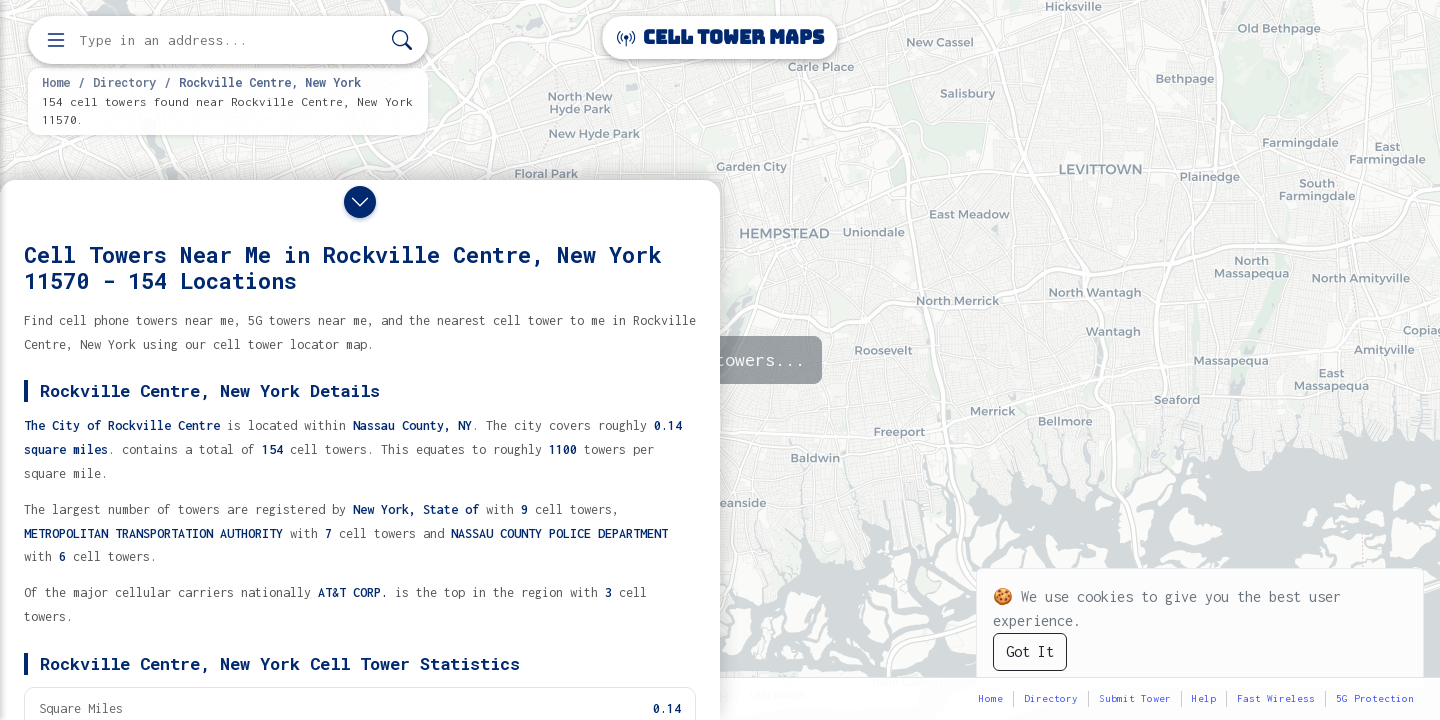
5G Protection (1375, 698)
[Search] (402, 40)
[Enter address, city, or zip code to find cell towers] (230, 40)
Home (56, 82)
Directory (124, 82)
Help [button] (1204, 698)
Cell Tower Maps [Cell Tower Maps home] (720, 37)
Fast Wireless (1276, 698)
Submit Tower (1135, 698)
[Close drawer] (360, 202)
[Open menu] (56, 40)
